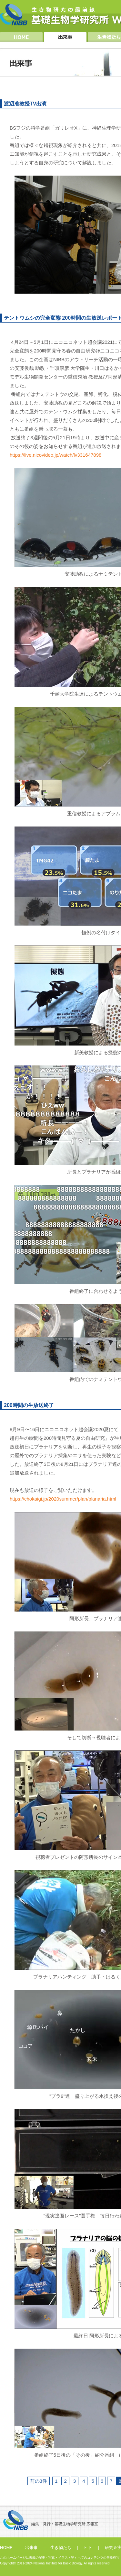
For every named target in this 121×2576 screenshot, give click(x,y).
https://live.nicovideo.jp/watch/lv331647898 (55, 455)
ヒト (88, 2547)
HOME (6, 2547)
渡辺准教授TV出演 (25, 103)
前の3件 (38, 2481)
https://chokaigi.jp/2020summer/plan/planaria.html (63, 1499)
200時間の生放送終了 (29, 1405)
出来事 (31, 2547)
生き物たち (60, 2547)
